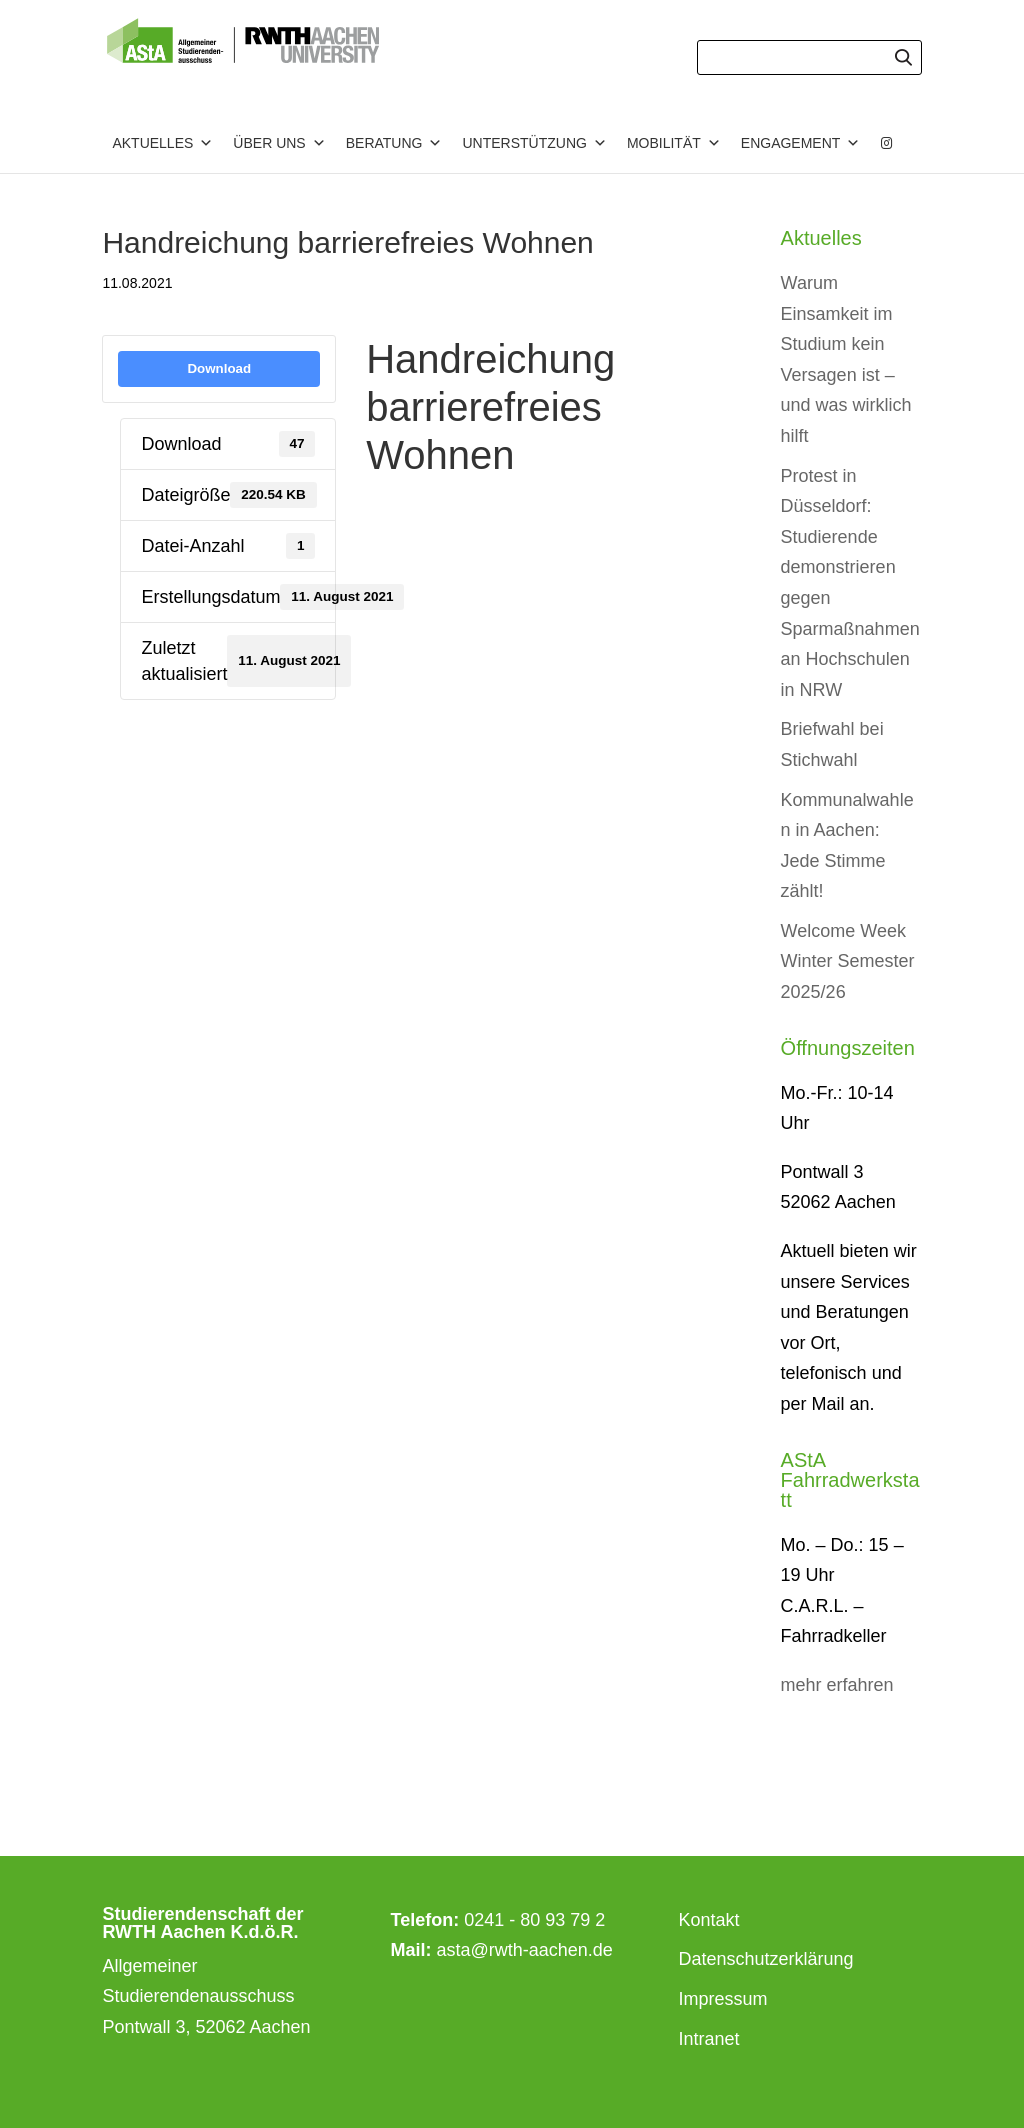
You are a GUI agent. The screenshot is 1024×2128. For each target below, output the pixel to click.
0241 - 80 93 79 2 (534, 1920)
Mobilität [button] (674, 143)
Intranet (709, 2039)
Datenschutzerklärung (766, 1959)
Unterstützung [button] (534, 143)
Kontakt (709, 1920)
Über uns (279, 143)
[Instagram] (887, 143)
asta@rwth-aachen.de (525, 1950)
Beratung (394, 143)
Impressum (723, 1999)
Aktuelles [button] (162, 143)
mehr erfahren (837, 1685)
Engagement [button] (801, 143)
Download (219, 368)
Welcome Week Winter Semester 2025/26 (848, 961)
